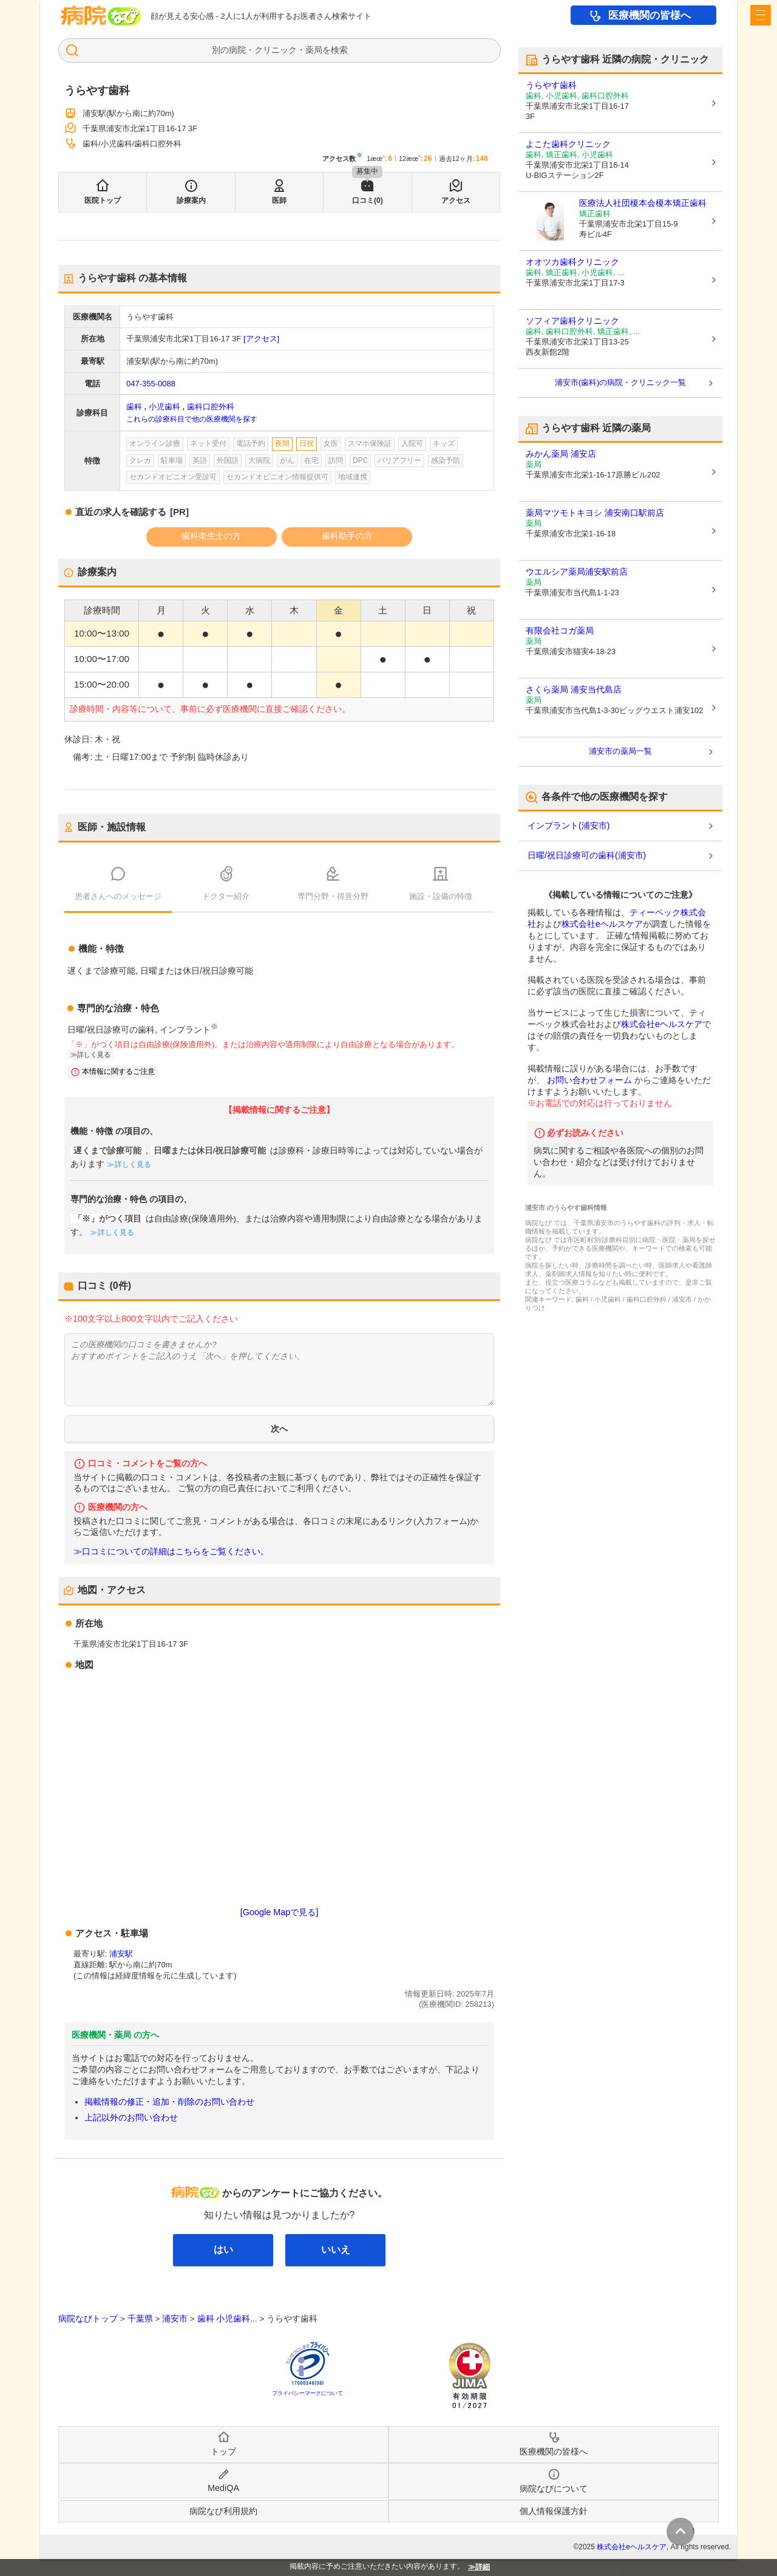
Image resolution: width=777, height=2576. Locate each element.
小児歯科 (164, 406)
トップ (223, 2451)
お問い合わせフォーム (589, 1080)
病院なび (101, 15)
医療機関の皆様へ (649, 15)
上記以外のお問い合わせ (131, 2117)
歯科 (134, 406)
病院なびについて (554, 2488)
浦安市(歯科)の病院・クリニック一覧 (621, 382)
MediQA (223, 2488)
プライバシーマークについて (307, 2393)
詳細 (482, 2567)
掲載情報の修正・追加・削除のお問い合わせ (169, 2101)
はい (223, 2249)
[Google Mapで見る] (279, 1912)
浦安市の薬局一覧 (620, 751)
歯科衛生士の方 (211, 536)
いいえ (335, 2249)
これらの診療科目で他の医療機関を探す (191, 419)
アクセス (455, 200)
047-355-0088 (150, 383)
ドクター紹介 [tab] (225, 896)
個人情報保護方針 (554, 2511)
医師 (279, 200)
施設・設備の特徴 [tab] (440, 896)
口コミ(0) (367, 200)
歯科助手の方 (347, 536)
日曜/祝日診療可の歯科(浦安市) (587, 855)
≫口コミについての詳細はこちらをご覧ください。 (171, 1551)
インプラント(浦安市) (568, 825)
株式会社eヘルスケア (602, 924)
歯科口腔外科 (210, 406)
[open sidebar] (760, 15)
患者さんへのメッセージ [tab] (118, 896)
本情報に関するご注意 (118, 1071)
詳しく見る (93, 1054)
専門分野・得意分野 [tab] (332, 896)
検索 (339, 50)
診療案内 (191, 200)
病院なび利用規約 (223, 2511)
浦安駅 (121, 1953)
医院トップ (102, 200)
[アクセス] (261, 338)
